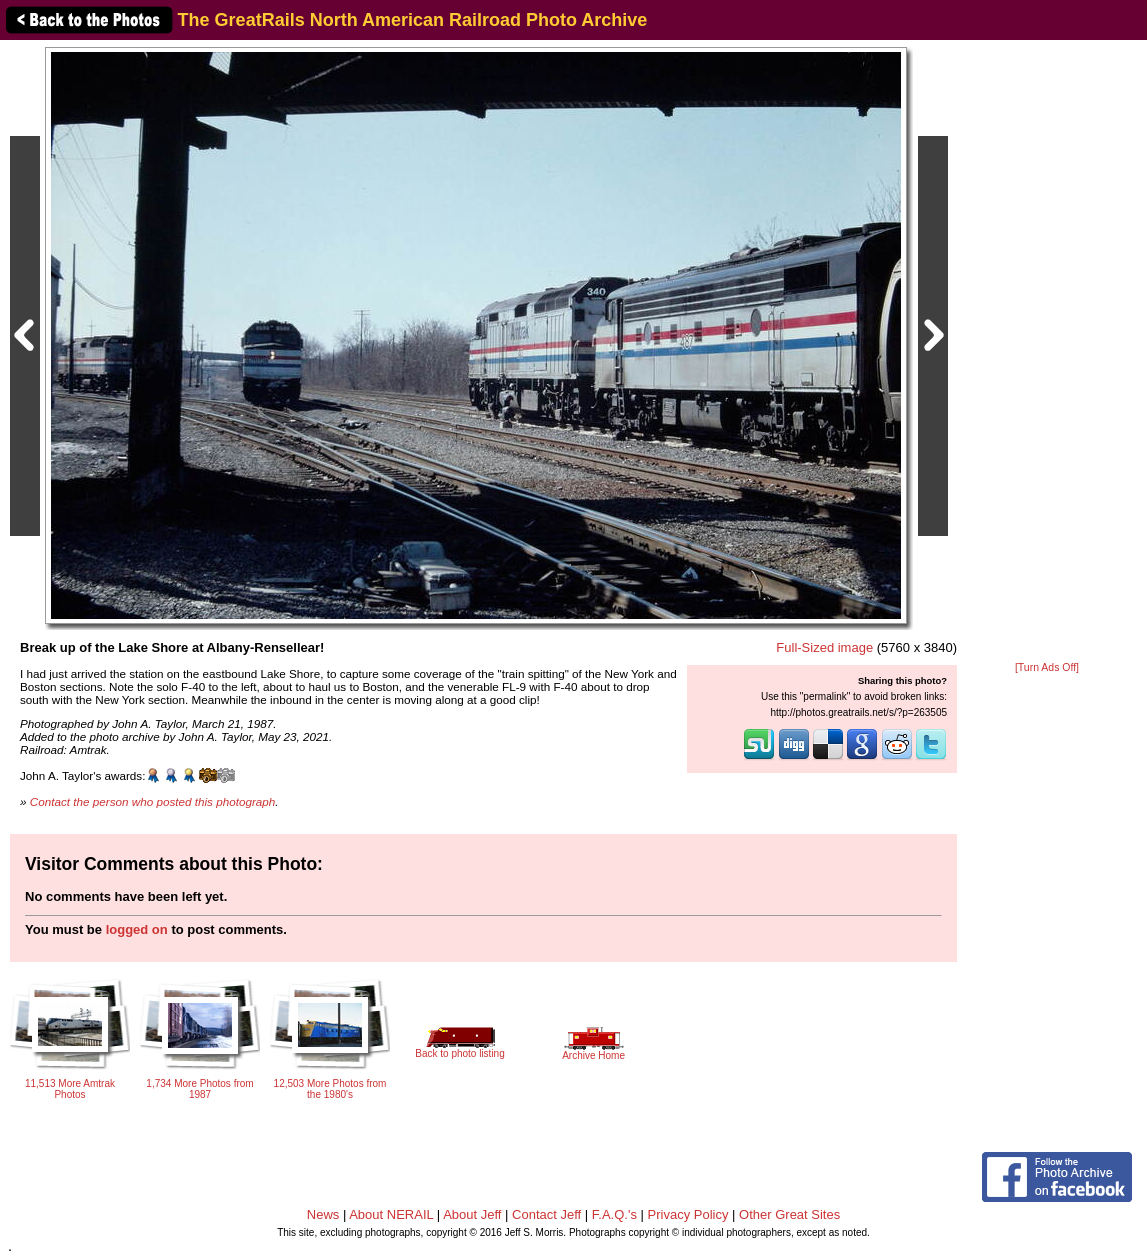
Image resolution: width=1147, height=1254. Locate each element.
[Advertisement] (1047, 352)
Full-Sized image (824, 647)
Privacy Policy (688, 1214)
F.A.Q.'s (614, 1214)
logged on (137, 929)
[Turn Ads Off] (1047, 667)
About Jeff (472, 1214)
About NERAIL (391, 1214)
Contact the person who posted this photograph (153, 801)
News (323, 1214)
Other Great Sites (789, 1214)
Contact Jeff (546, 1214)
